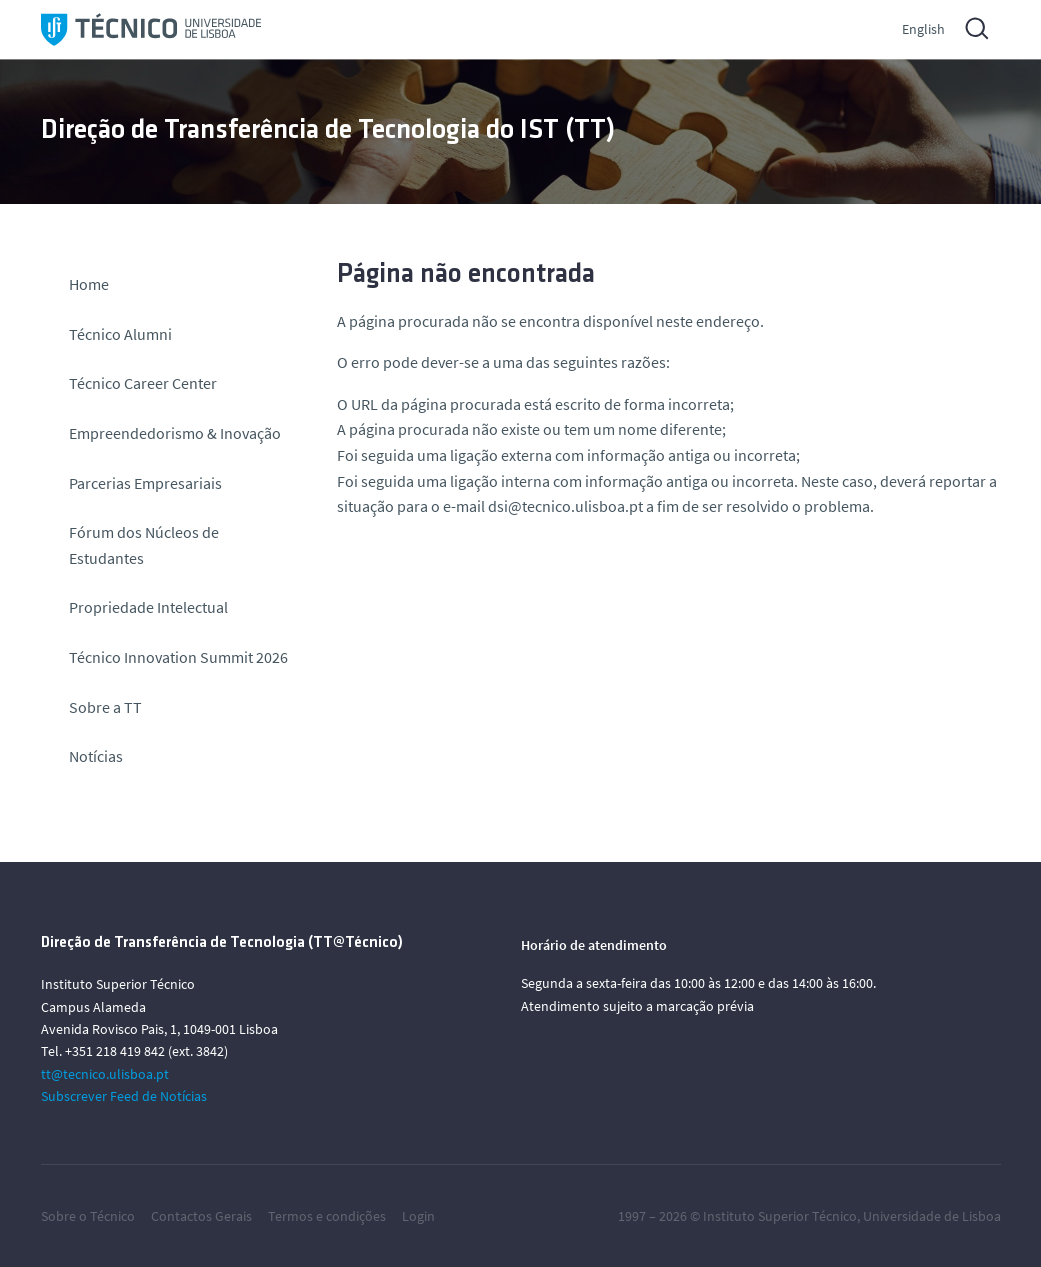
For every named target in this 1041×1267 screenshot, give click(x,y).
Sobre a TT (105, 707)
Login (418, 1216)
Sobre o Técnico (88, 1216)
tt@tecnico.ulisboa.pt (105, 1074)
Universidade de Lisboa (932, 1216)
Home (89, 284)
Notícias (96, 756)
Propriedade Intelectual (148, 607)
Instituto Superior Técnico (780, 1216)
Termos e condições (327, 1216)
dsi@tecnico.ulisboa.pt (565, 506)
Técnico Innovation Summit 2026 (178, 657)
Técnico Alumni (120, 334)
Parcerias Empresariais (145, 483)
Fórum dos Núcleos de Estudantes (144, 545)
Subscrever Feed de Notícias (124, 1096)
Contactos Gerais (201, 1216)
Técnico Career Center (144, 383)
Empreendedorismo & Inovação (175, 433)
